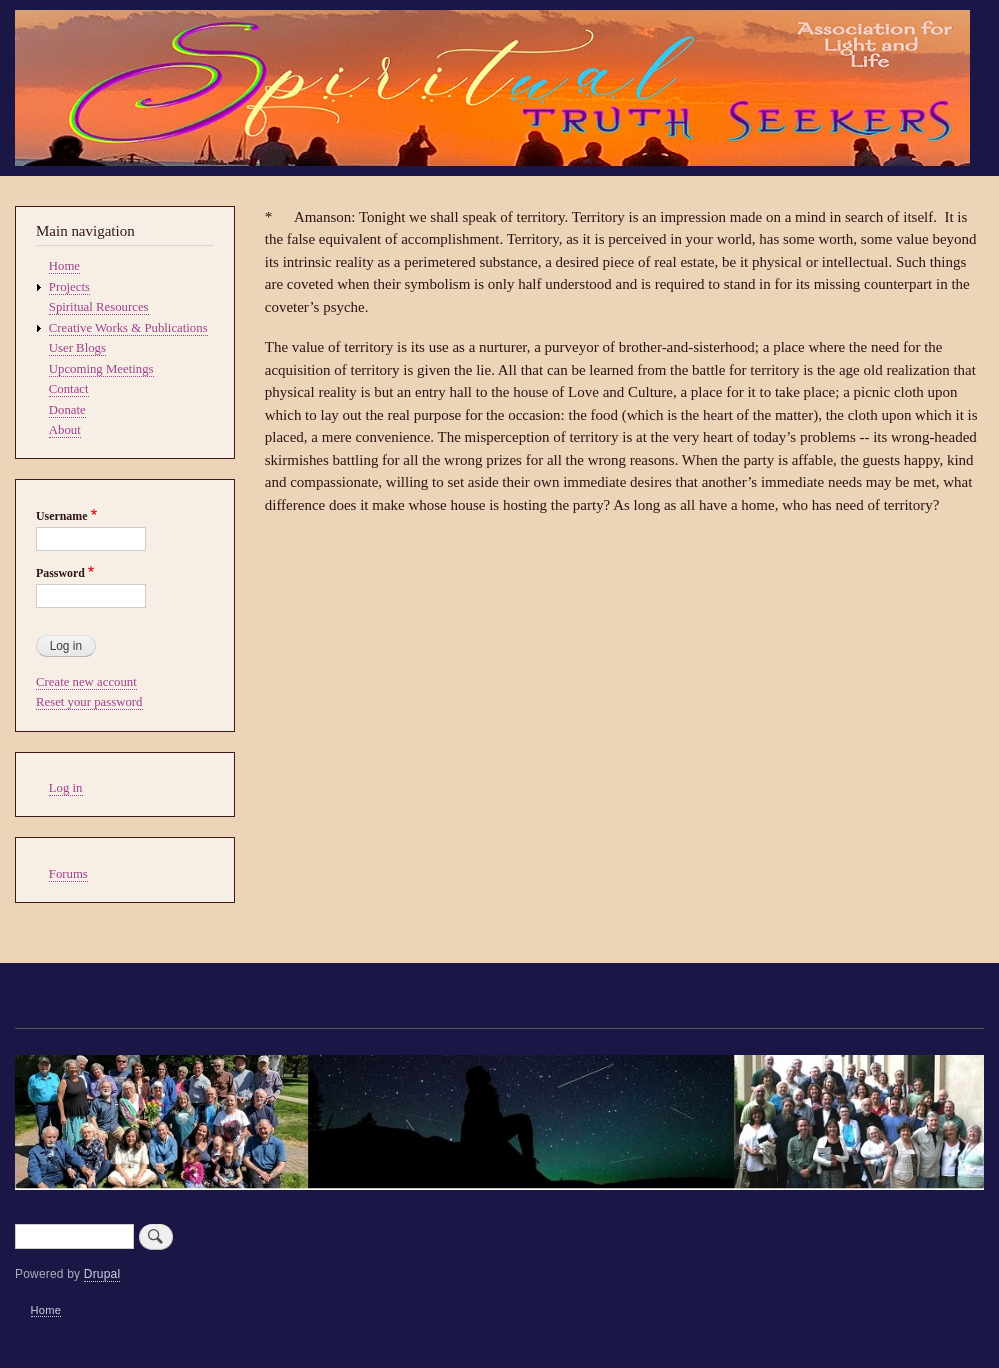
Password (60, 573)
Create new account (86, 682)
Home (64, 266)
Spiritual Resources (99, 307)
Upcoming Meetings (101, 369)
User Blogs (77, 348)
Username (61, 516)
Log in (66, 788)
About (65, 430)
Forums (68, 874)
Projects (69, 287)
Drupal (102, 1274)
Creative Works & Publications (128, 328)
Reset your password (89, 702)
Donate (67, 410)
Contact (69, 389)
